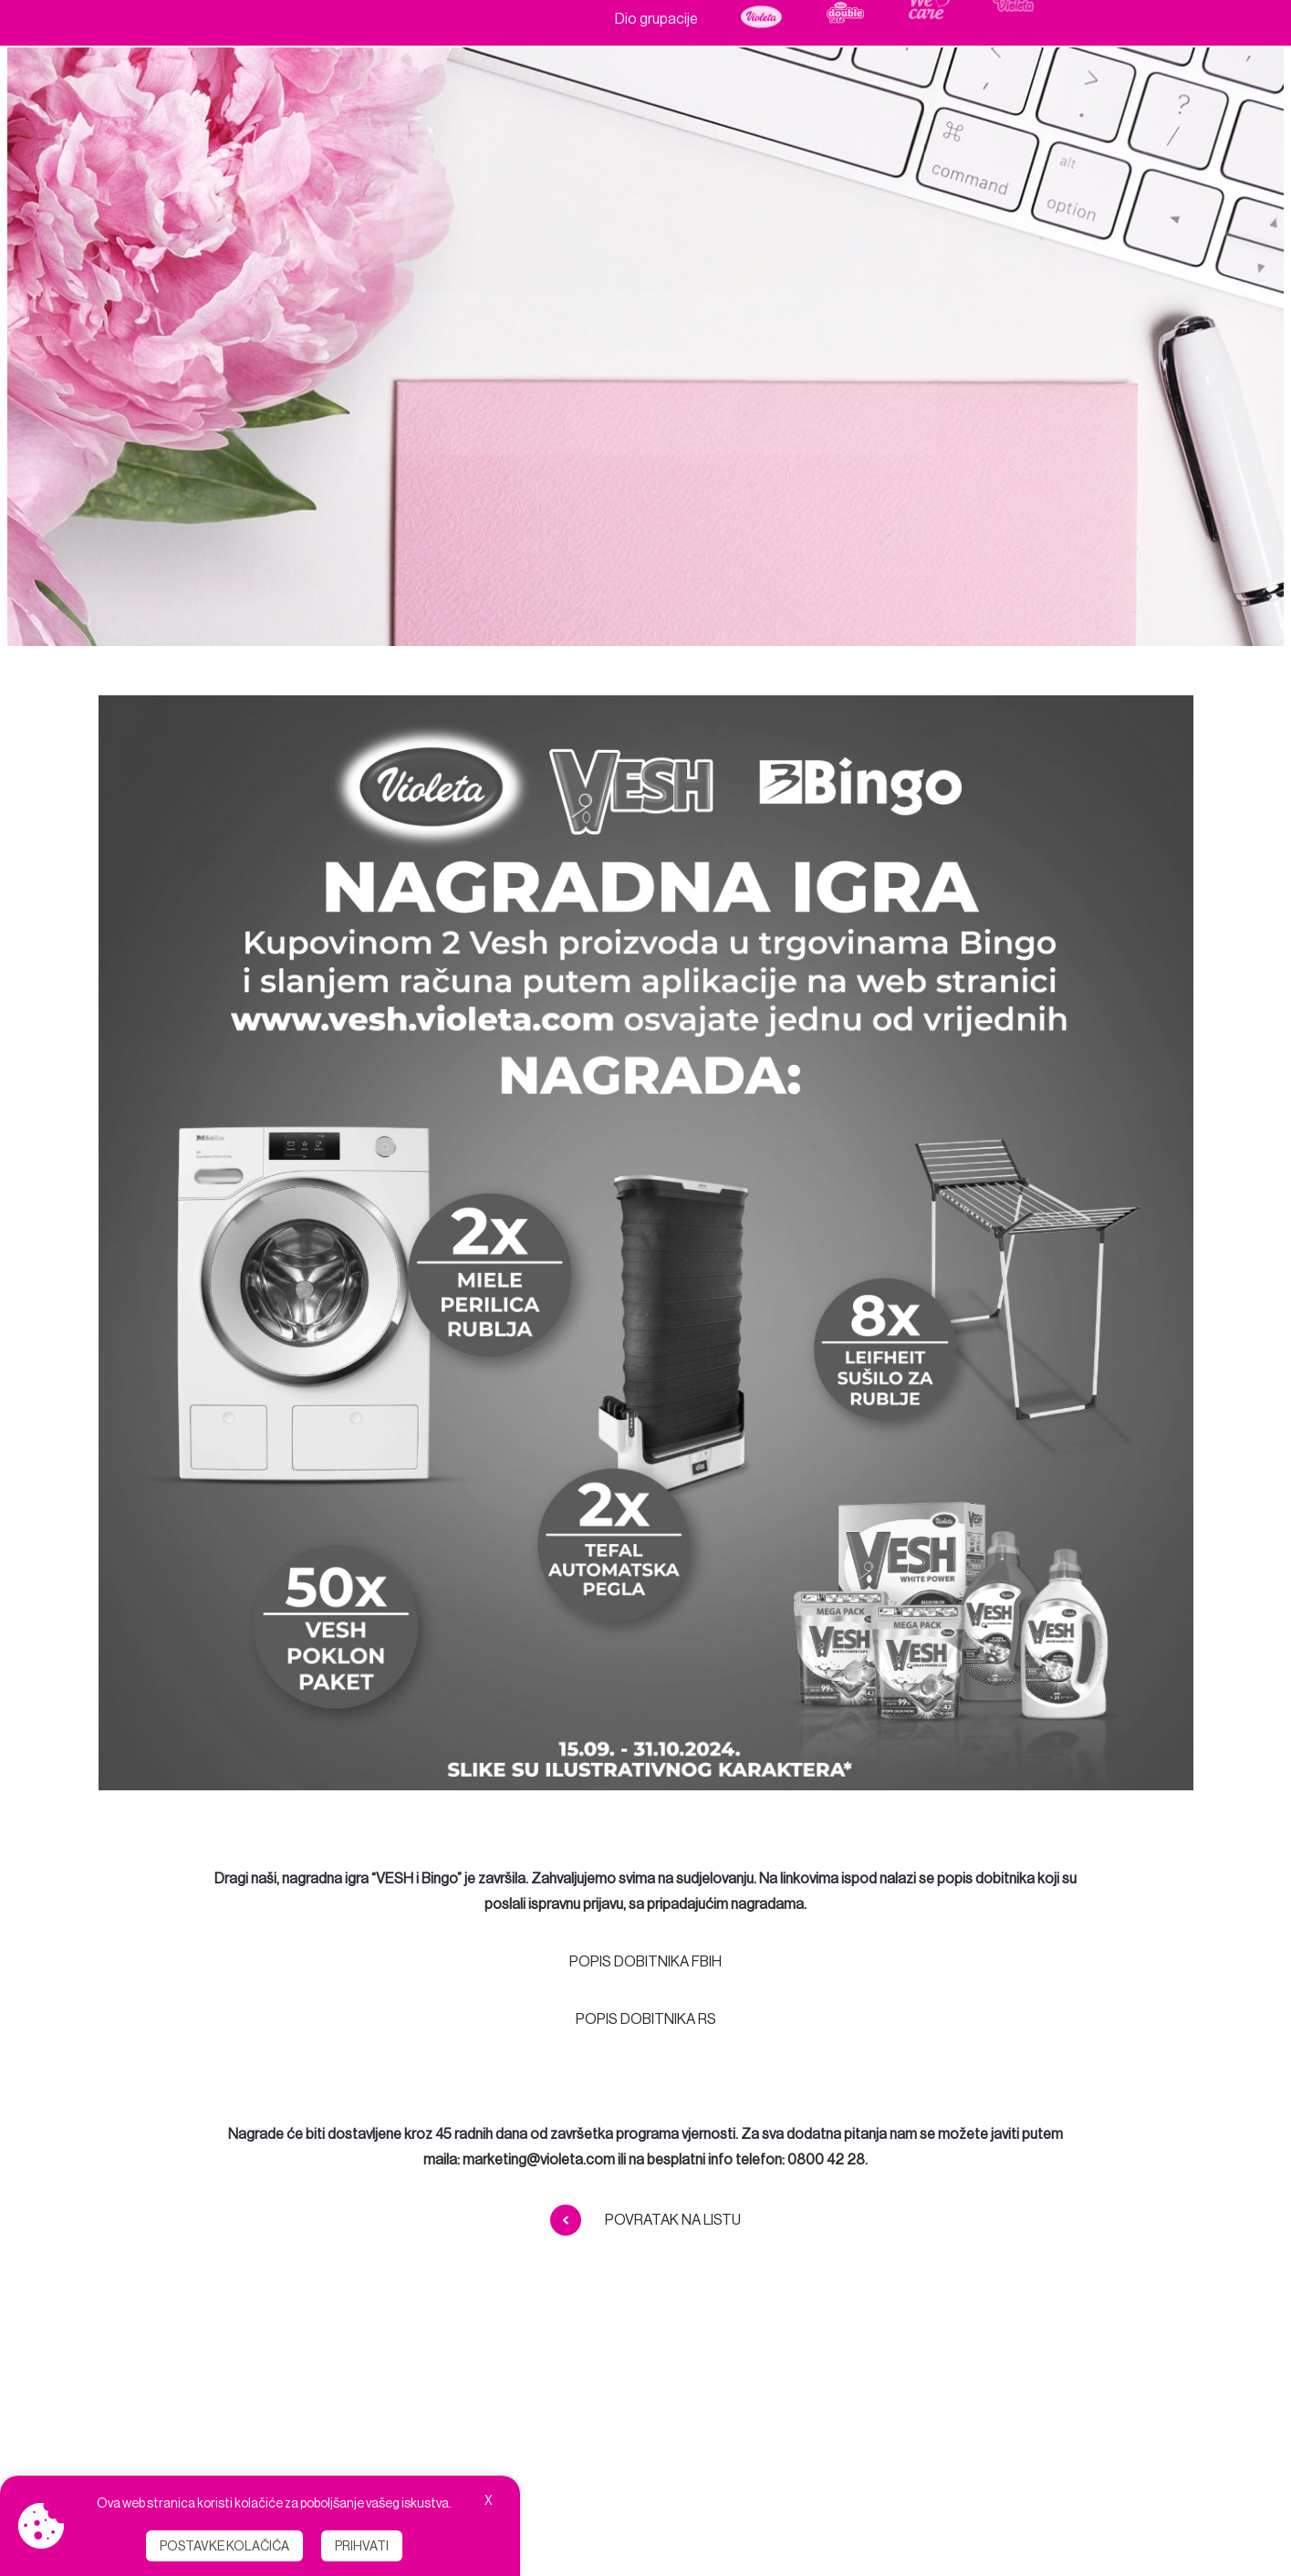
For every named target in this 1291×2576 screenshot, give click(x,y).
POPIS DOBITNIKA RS (646, 2019)
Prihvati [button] (362, 2546)
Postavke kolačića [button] (224, 2546)
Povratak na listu (645, 2220)
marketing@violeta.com (539, 2159)
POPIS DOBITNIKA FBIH (645, 1961)
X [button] (488, 2500)
